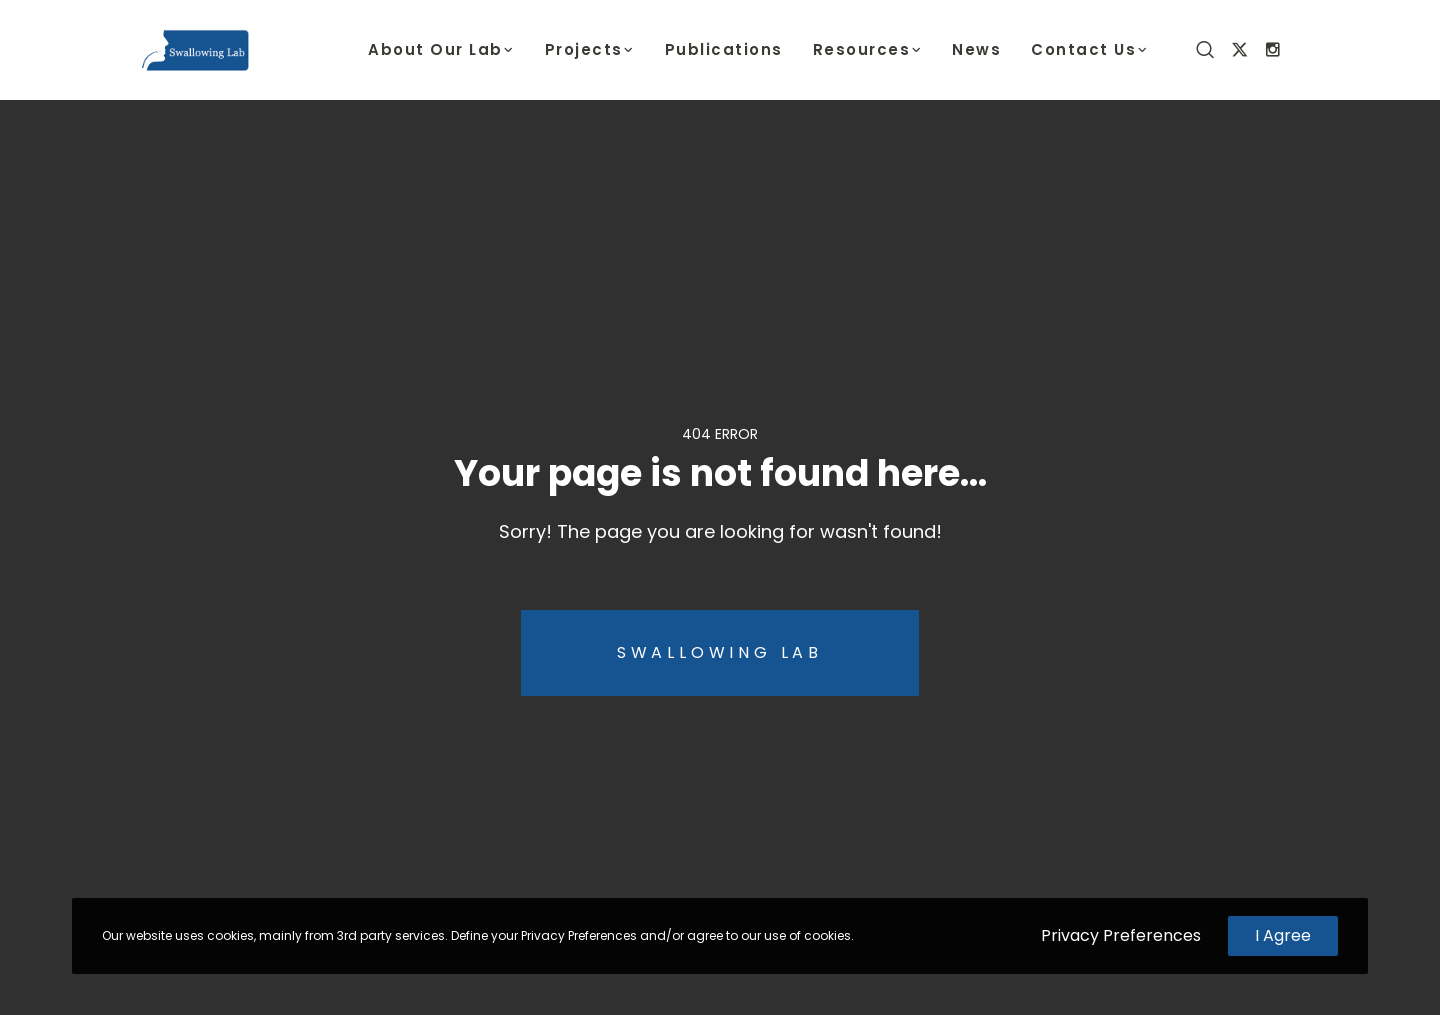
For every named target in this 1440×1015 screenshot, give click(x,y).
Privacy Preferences (1121, 935)
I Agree (1283, 935)
